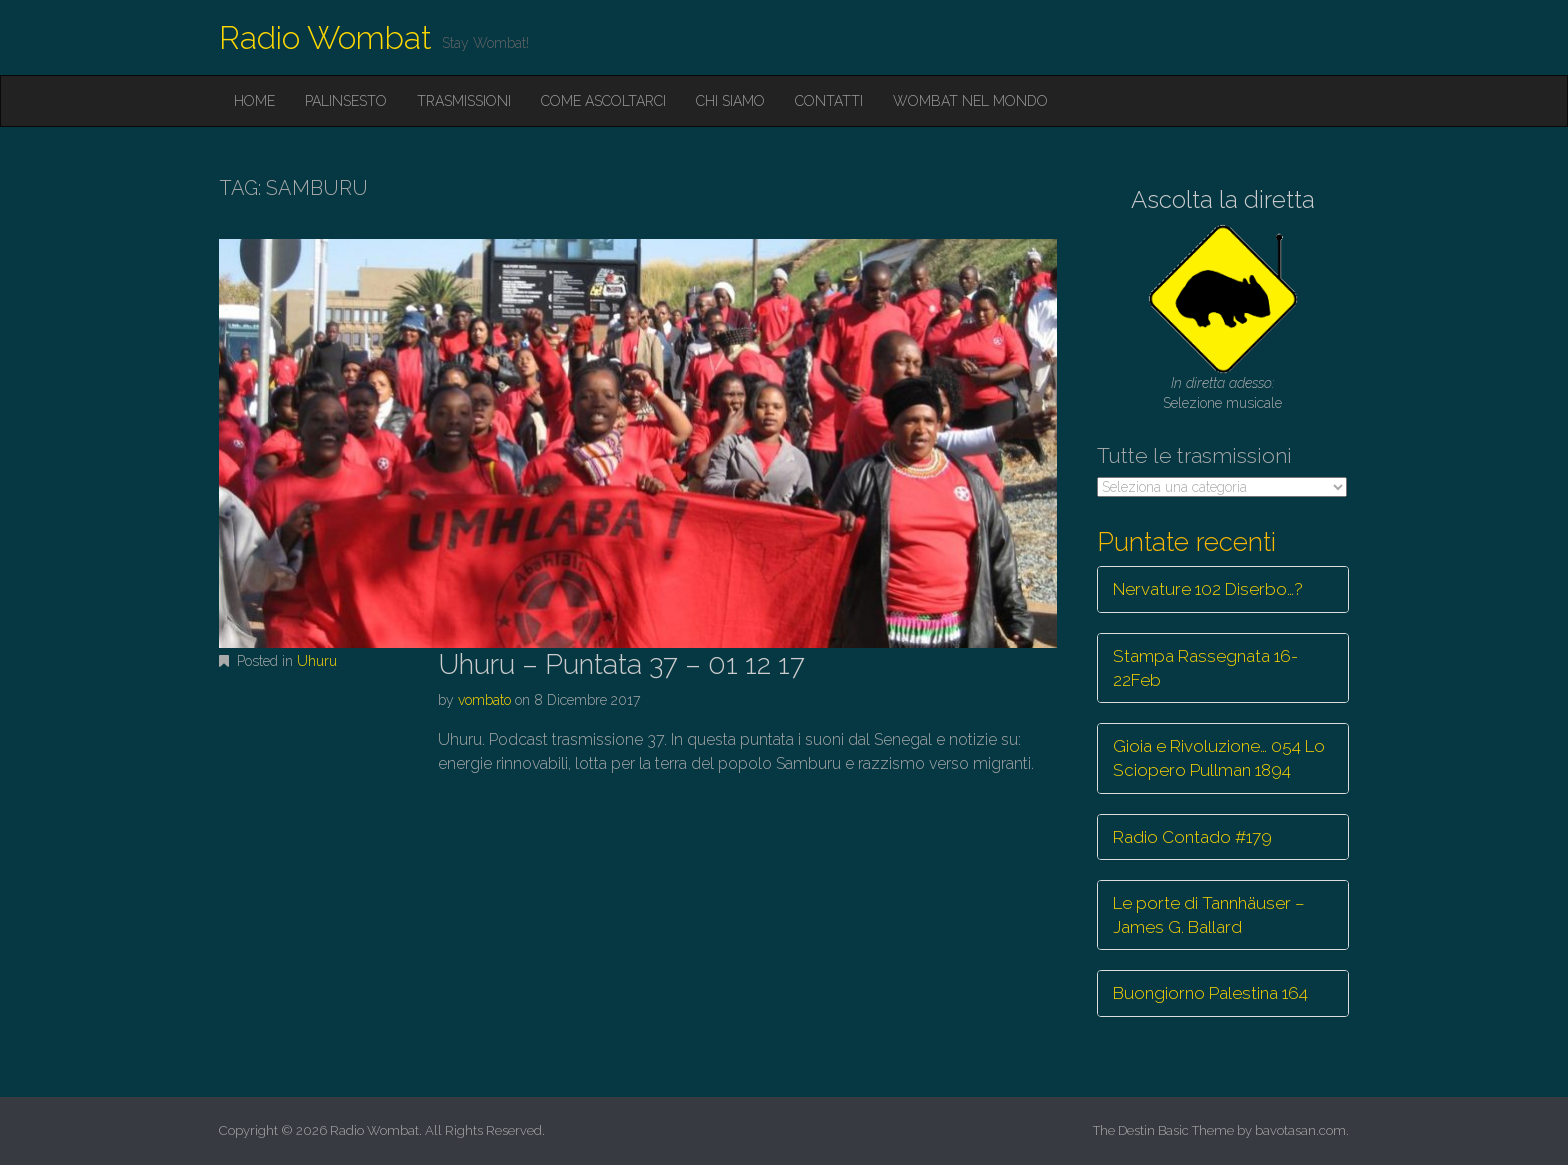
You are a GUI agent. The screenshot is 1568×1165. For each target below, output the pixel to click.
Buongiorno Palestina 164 (1210, 993)
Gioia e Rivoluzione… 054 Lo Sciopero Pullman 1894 (1219, 758)
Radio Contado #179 (1192, 837)
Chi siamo (730, 101)
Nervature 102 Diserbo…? (1208, 589)
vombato (484, 700)
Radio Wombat (325, 37)
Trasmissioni (464, 101)
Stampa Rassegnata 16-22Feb (1205, 668)
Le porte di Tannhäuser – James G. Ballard (1209, 915)
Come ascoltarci (603, 101)
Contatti (829, 101)
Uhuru (317, 661)
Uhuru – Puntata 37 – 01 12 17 (621, 664)
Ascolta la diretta (1223, 199)
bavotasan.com (1300, 1130)
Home (254, 101)
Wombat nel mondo (970, 101)
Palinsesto (346, 101)
